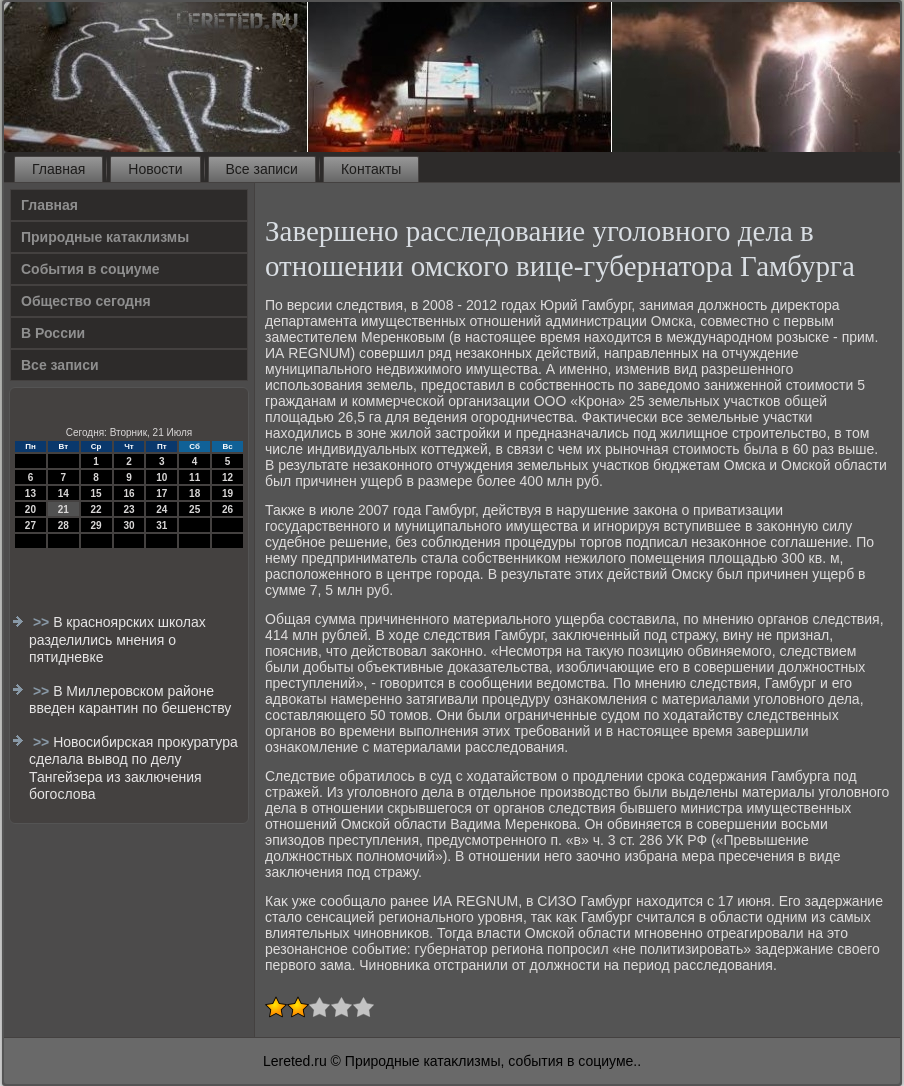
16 (128, 493)
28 (63, 525)
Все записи (262, 169)
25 (194, 509)
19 (227, 493)
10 (161, 477)
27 (30, 525)
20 (30, 509)
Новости (155, 169)
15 (96, 493)
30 (128, 525)
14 (63, 493)
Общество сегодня (86, 301)
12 (227, 477)
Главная (58, 169)
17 (161, 493)
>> (43, 622)
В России (53, 333)
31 (161, 525)
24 (161, 509)
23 (128, 509)
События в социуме (90, 269)
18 (194, 493)
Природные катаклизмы (105, 237)
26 (227, 509)
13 (30, 493)
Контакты (371, 169)
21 (63, 509)
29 (96, 525)
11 (194, 477)
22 (96, 509)
